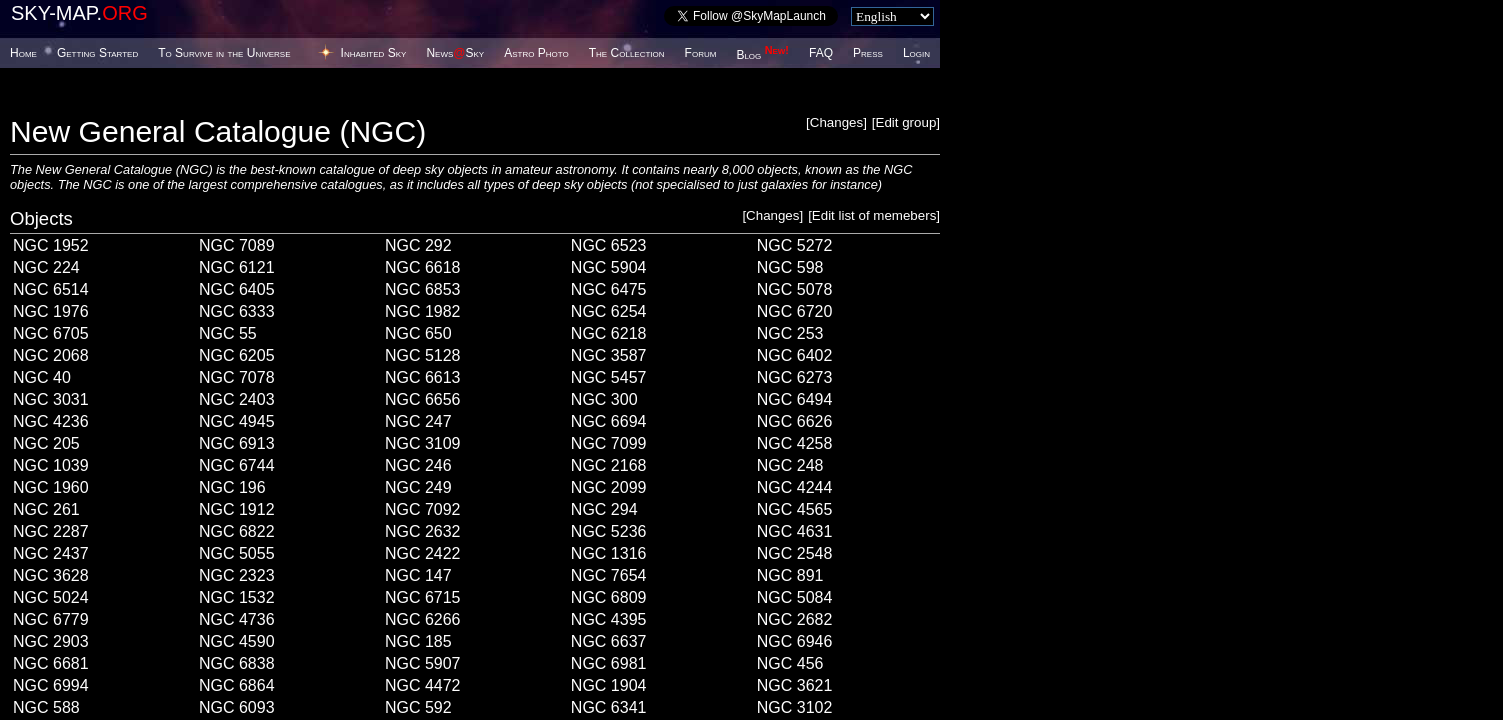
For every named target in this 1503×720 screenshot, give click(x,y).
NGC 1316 (609, 553)
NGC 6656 (423, 399)
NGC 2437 (51, 553)
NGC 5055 (237, 553)
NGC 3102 (795, 707)
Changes (836, 122)
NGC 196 (232, 487)
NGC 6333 (237, 311)
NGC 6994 (51, 685)
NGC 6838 (237, 663)
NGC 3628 (51, 575)
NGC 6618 (423, 267)
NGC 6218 (609, 333)
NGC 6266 (423, 619)
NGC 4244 (795, 487)
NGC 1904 (609, 685)
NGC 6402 (795, 355)
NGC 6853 (423, 289)
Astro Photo (536, 53)
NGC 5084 (795, 597)
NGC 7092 (423, 509)
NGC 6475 (609, 289)
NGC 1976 (51, 311)
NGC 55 (228, 333)
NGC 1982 (423, 311)
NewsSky (455, 53)
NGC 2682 (795, 619)
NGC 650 (418, 333)
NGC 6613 (423, 377)
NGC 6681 (51, 663)
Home (23, 53)
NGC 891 (790, 575)
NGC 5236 (609, 531)
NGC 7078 (237, 377)
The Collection (627, 53)
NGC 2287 (51, 531)
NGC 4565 (795, 509)
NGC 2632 (423, 531)
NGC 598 (790, 267)
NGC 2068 (51, 355)
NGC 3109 (423, 443)
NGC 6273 (795, 377)
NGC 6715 (423, 597)
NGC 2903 (51, 641)
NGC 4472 (423, 685)
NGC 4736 (237, 619)
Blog (762, 55)
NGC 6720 (795, 311)
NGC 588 (46, 707)
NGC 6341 (609, 707)
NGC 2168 (609, 465)
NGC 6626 (795, 421)
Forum (701, 53)
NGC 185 (418, 641)
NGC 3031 (51, 399)
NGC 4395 (609, 619)
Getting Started (97, 53)
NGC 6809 (609, 597)
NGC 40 (42, 377)
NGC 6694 (609, 421)
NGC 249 (418, 487)
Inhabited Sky (374, 53)
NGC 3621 (795, 685)
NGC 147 (418, 575)
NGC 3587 (609, 355)
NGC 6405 (237, 289)
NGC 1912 (237, 509)
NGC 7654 (609, 575)
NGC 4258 (795, 443)
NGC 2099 (609, 487)
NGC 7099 (609, 443)
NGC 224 (46, 267)
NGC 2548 (795, 553)
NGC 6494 (795, 399)
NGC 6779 (51, 619)
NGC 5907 (423, 663)
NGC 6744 (237, 465)
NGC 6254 (609, 311)
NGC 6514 (51, 289)
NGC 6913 (237, 443)
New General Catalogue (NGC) (218, 131)
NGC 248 (790, 465)
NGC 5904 (609, 267)
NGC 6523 (609, 245)
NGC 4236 (51, 421)
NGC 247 (418, 421)
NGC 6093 (237, 707)
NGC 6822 (237, 531)
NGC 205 (46, 443)
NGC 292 (418, 245)
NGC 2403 (237, 399)
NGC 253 (790, 333)
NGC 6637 (609, 641)
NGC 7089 (237, 245)
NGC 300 (604, 399)
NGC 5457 (609, 377)
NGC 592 (418, 707)
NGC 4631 (795, 531)
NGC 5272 (795, 245)
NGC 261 (46, 509)
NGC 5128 (423, 355)
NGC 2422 (423, 553)
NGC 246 (418, 465)
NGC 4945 (237, 421)
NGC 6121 (237, 267)
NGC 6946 (795, 641)
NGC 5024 (51, 597)
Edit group (906, 122)
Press (868, 53)
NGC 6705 (51, 333)
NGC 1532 (237, 597)
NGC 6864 (237, 685)
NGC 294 (604, 509)
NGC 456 (790, 663)
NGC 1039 (51, 465)
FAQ (821, 53)
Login (916, 53)
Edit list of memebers (874, 215)
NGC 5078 (795, 289)
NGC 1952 (51, 245)
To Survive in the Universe (224, 53)
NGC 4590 (237, 641)
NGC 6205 (237, 355)
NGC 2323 (237, 575)
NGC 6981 (609, 663)
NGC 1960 (51, 487)
